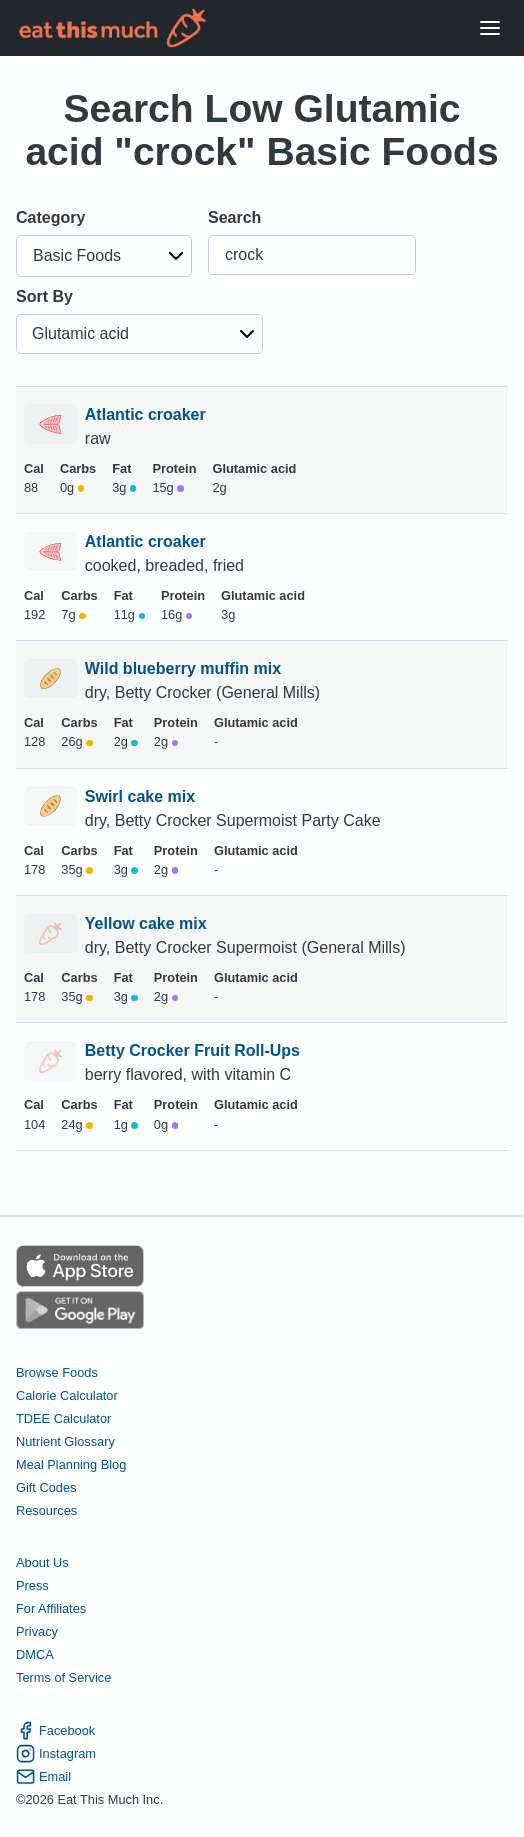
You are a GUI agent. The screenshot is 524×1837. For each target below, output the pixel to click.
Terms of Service (63, 1677)
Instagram (56, 1753)
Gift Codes (46, 1487)
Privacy (37, 1631)
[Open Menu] (490, 28)
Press (32, 1585)
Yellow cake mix (148, 923)
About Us (42, 1562)
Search (234, 217)
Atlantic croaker (147, 414)
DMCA (35, 1654)
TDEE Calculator (63, 1418)
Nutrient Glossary (65, 1441)
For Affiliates (51, 1608)
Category (50, 217)
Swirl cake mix (142, 796)
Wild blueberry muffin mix (185, 668)
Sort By (44, 296)
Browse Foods (57, 1372)
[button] (104, 256)
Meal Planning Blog (71, 1464)
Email (43, 1776)
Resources (46, 1510)
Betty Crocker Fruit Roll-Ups (195, 1050)
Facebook (55, 1730)
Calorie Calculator (67, 1395)
